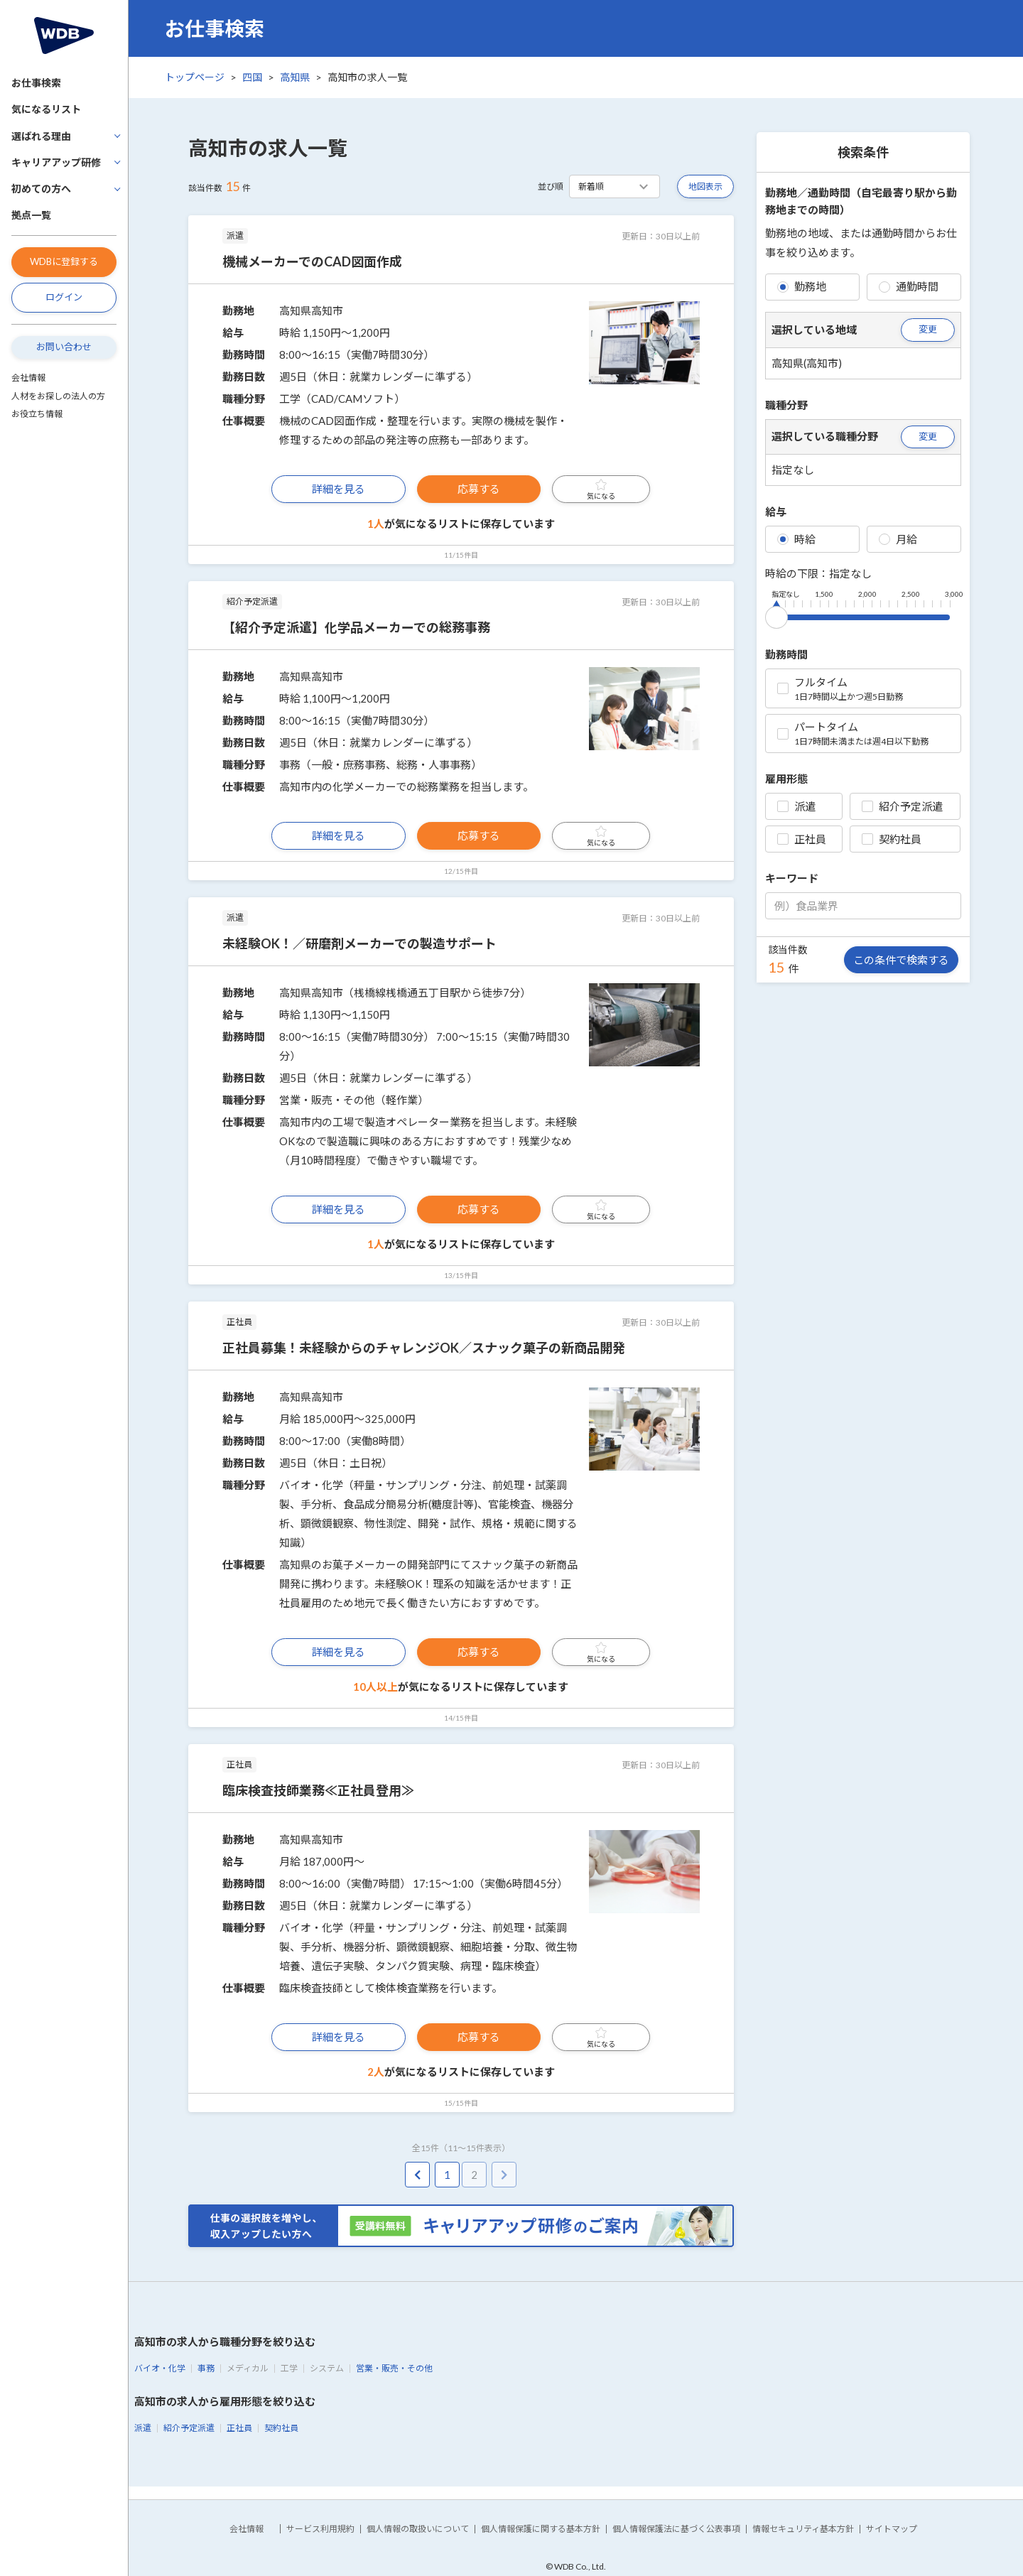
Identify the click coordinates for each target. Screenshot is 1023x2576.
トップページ (194, 77)
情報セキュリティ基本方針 (803, 2528)
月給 (898, 539)
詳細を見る (338, 488)
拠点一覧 (31, 215)
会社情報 (28, 377)
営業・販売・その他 (394, 2368)
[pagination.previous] (417, 2175)
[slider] (776, 614)
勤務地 (801, 286)
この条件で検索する (901, 959)
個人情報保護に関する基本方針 (540, 2528)
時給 (796, 539)
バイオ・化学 (159, 2368)
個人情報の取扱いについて (418, 2528)
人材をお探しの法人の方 (58, 396)
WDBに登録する (64, 261)
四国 (252, 77)
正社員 (801, 839)
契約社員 (891, 839)
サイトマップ (891, 2528)
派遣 (796, 806)
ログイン (63, 297)
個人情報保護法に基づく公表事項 (676, 2528)
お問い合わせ (64, 346)
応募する (479, 488)
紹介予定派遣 (902, 806)
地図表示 (705, 186)
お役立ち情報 (37, 413)
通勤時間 (908, 286)
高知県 (295, 77)
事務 (206, 2368)
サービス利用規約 (320, 2528)
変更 (928, 329)
